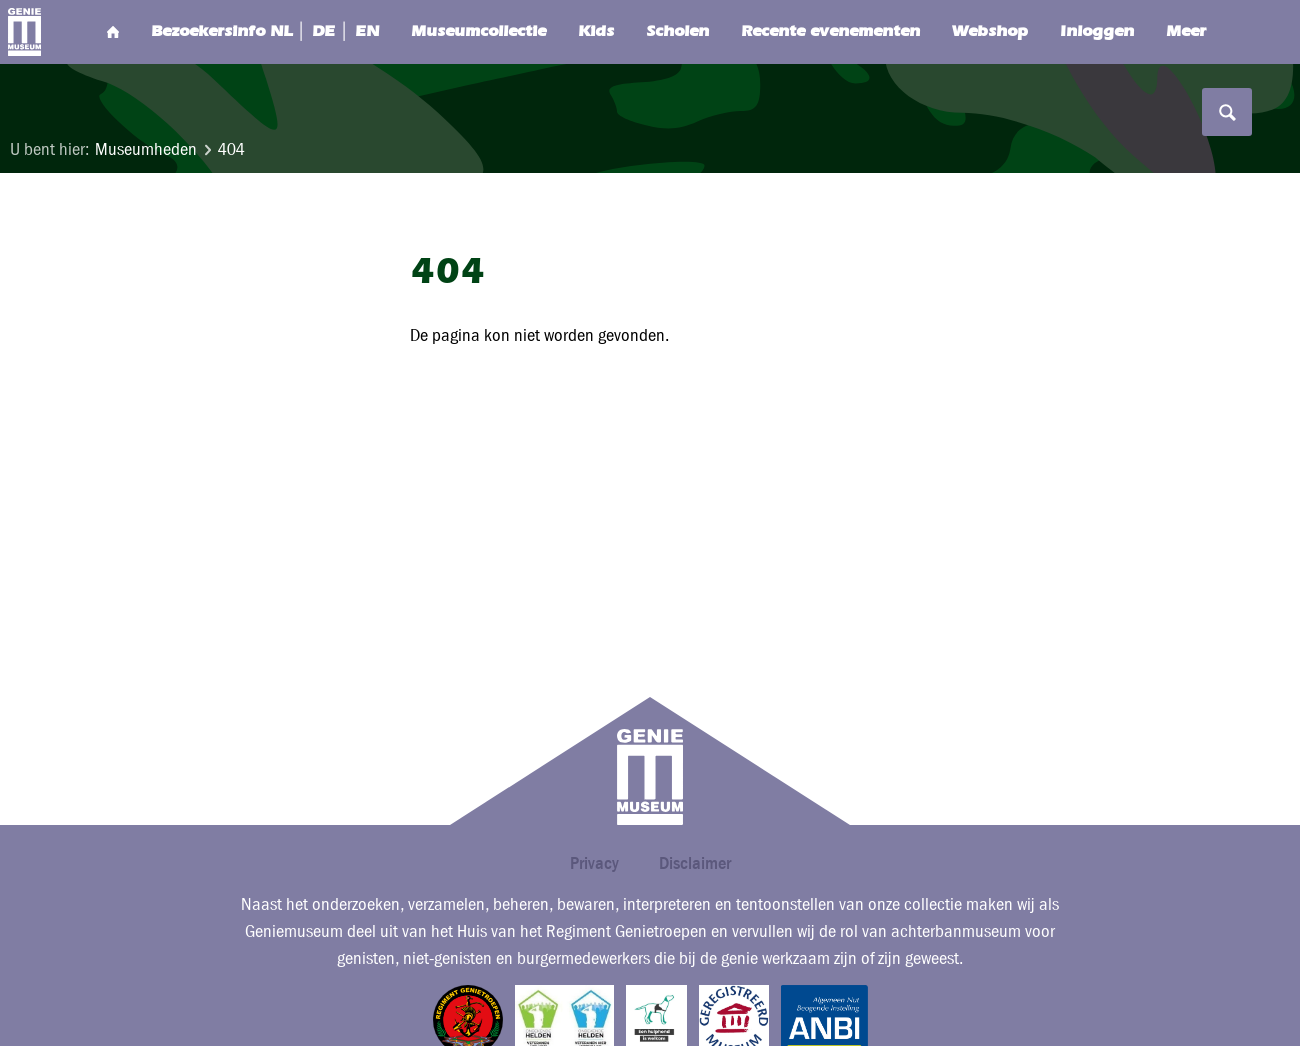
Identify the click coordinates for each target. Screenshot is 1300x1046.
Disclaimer (695, 862)
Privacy (594, 862)
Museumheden (146, 149)
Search (1225, 32)
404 (231, 149)
